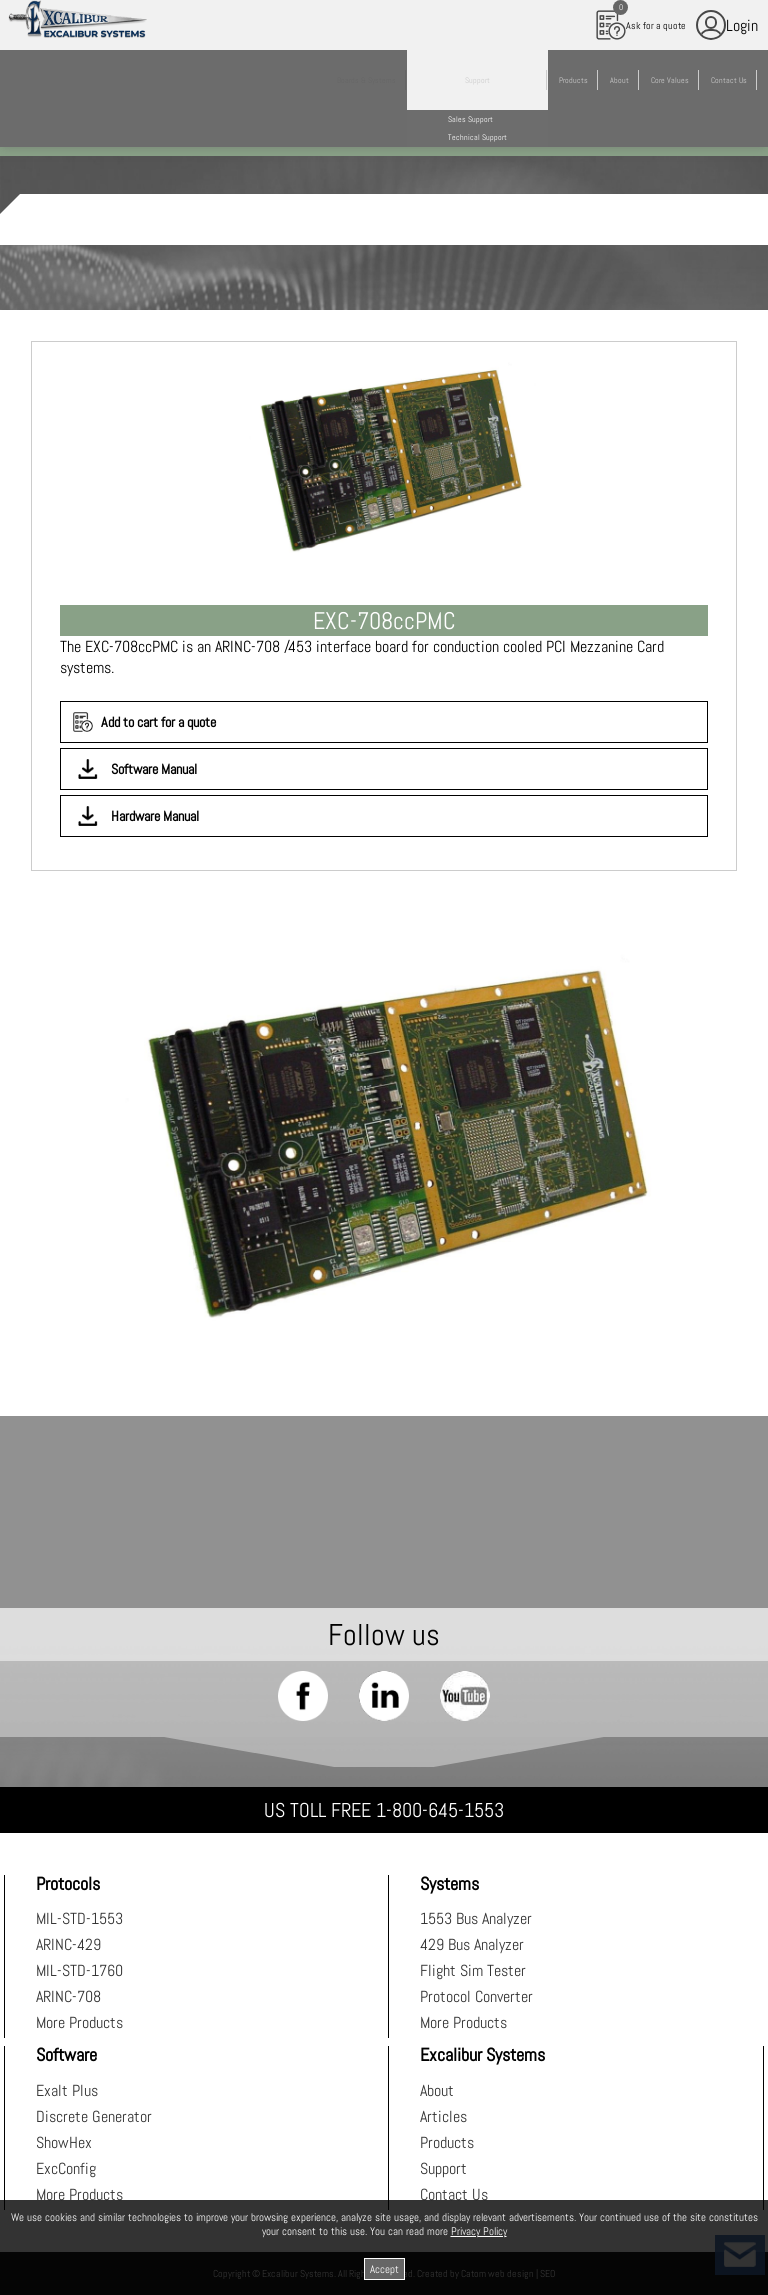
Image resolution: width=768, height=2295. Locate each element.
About (437, 2090)
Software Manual (154, 769)
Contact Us (454, 2194)
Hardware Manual (155, 816)
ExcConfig (66, 2168)
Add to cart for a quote (158, 722)
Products (447, 2142)
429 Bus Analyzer (472, 1944)
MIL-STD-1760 (79, 1970)
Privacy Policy (479, 2231)
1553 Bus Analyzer (476, 1918)
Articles (443, 2116)
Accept (384, 2269)
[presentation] (384, 1137)
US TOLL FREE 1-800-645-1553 (384, 1810)
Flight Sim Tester (473, 1970)
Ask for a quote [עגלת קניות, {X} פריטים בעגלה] (641, 20)
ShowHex (64, 2142)
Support (443, 2168)
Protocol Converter (476, 1996)
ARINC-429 (68, 1944)
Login (727, 25)
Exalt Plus (67, 2090)
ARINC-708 (68, 1996)
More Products (79, 2022)
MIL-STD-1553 (79, 1918)
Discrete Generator (94, 2116)
